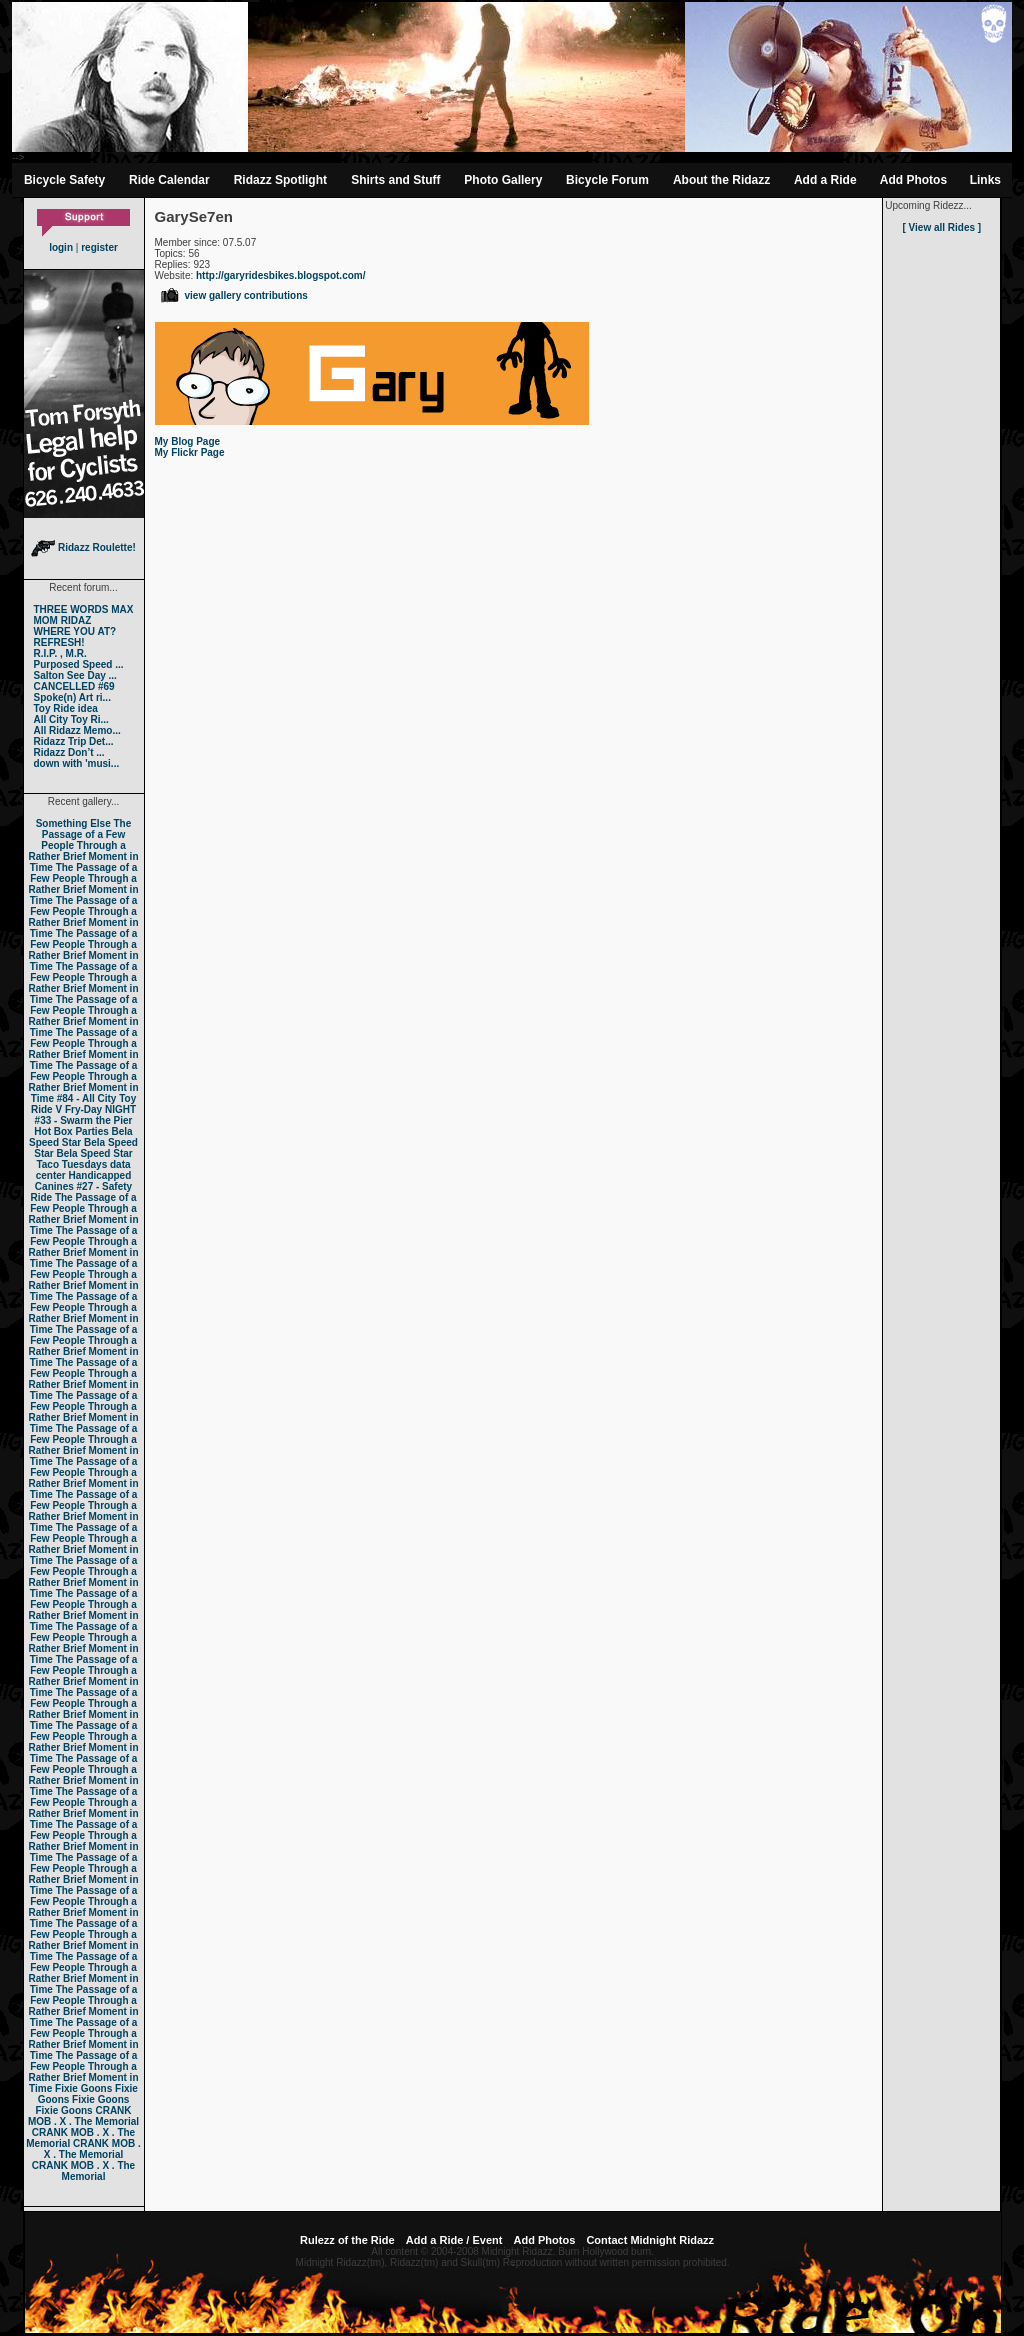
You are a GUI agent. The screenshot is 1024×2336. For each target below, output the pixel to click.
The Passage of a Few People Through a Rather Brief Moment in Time (83, 845)
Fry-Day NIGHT (100, 1109)
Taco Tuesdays (71, 1164)
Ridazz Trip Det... (74, 741)
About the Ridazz (721, 180)
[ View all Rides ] (941, 227)
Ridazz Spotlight (280, 180)
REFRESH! (59, 642)
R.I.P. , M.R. (60, 653)
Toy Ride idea (66, 708)
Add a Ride (825, 180)
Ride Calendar (169, 180)
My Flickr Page (190, 452)
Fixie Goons (83, 2088)
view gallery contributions (233, 295)
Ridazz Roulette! (83, 547)
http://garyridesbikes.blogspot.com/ (280, 275)
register (99, 247)
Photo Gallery (503, 180)
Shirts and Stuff (395, 180)
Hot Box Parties (71, 1131)
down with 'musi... (77, 763)
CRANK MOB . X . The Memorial (83, 2116)
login (61, 247)
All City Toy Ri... (71, 719)
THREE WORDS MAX (84, 609)
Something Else (73, 823)
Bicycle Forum (607, 180)
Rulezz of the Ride (347, 2240)
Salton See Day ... (75, 675)
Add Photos (913, 180)
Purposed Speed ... (79, 664)
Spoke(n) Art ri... (72, 697)
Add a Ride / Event (454, 2240)
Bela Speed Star (81, 1137)
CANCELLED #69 (74, 686)
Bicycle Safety (64, 180)
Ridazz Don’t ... (69, 752)
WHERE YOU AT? (75, 631)
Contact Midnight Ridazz (650, 2240)
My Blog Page (188, 441)
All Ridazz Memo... (77, 730)
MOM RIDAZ (63, 620)
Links (985, 180)
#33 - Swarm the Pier (84, 1120)
